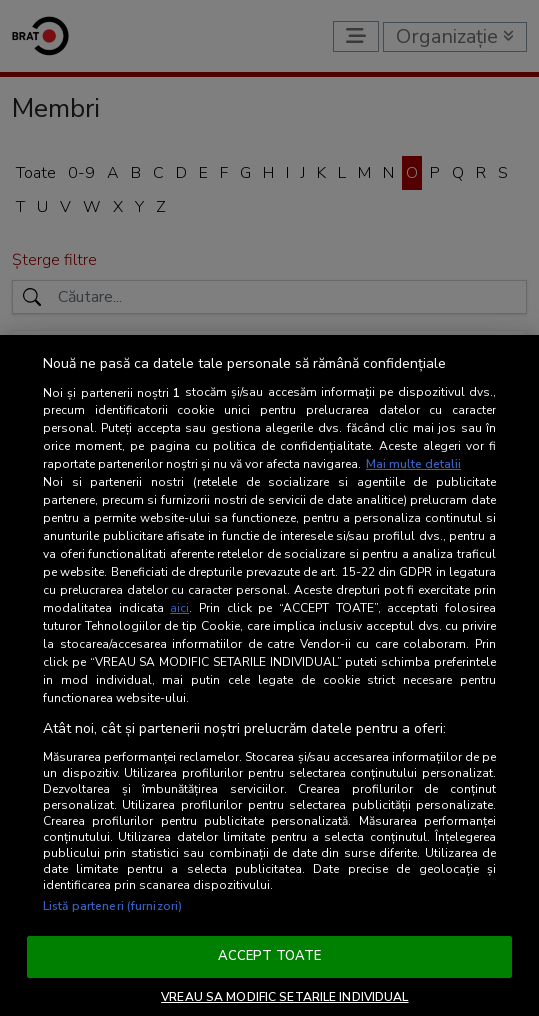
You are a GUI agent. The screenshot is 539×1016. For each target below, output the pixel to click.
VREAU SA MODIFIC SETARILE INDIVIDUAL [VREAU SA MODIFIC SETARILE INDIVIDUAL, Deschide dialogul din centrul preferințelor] (284, 997)
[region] (269, 675)
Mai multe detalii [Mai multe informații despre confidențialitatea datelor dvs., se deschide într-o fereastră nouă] (413, 464)
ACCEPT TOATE (270, 956)
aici (179, 608)
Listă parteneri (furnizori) (112, 906)
